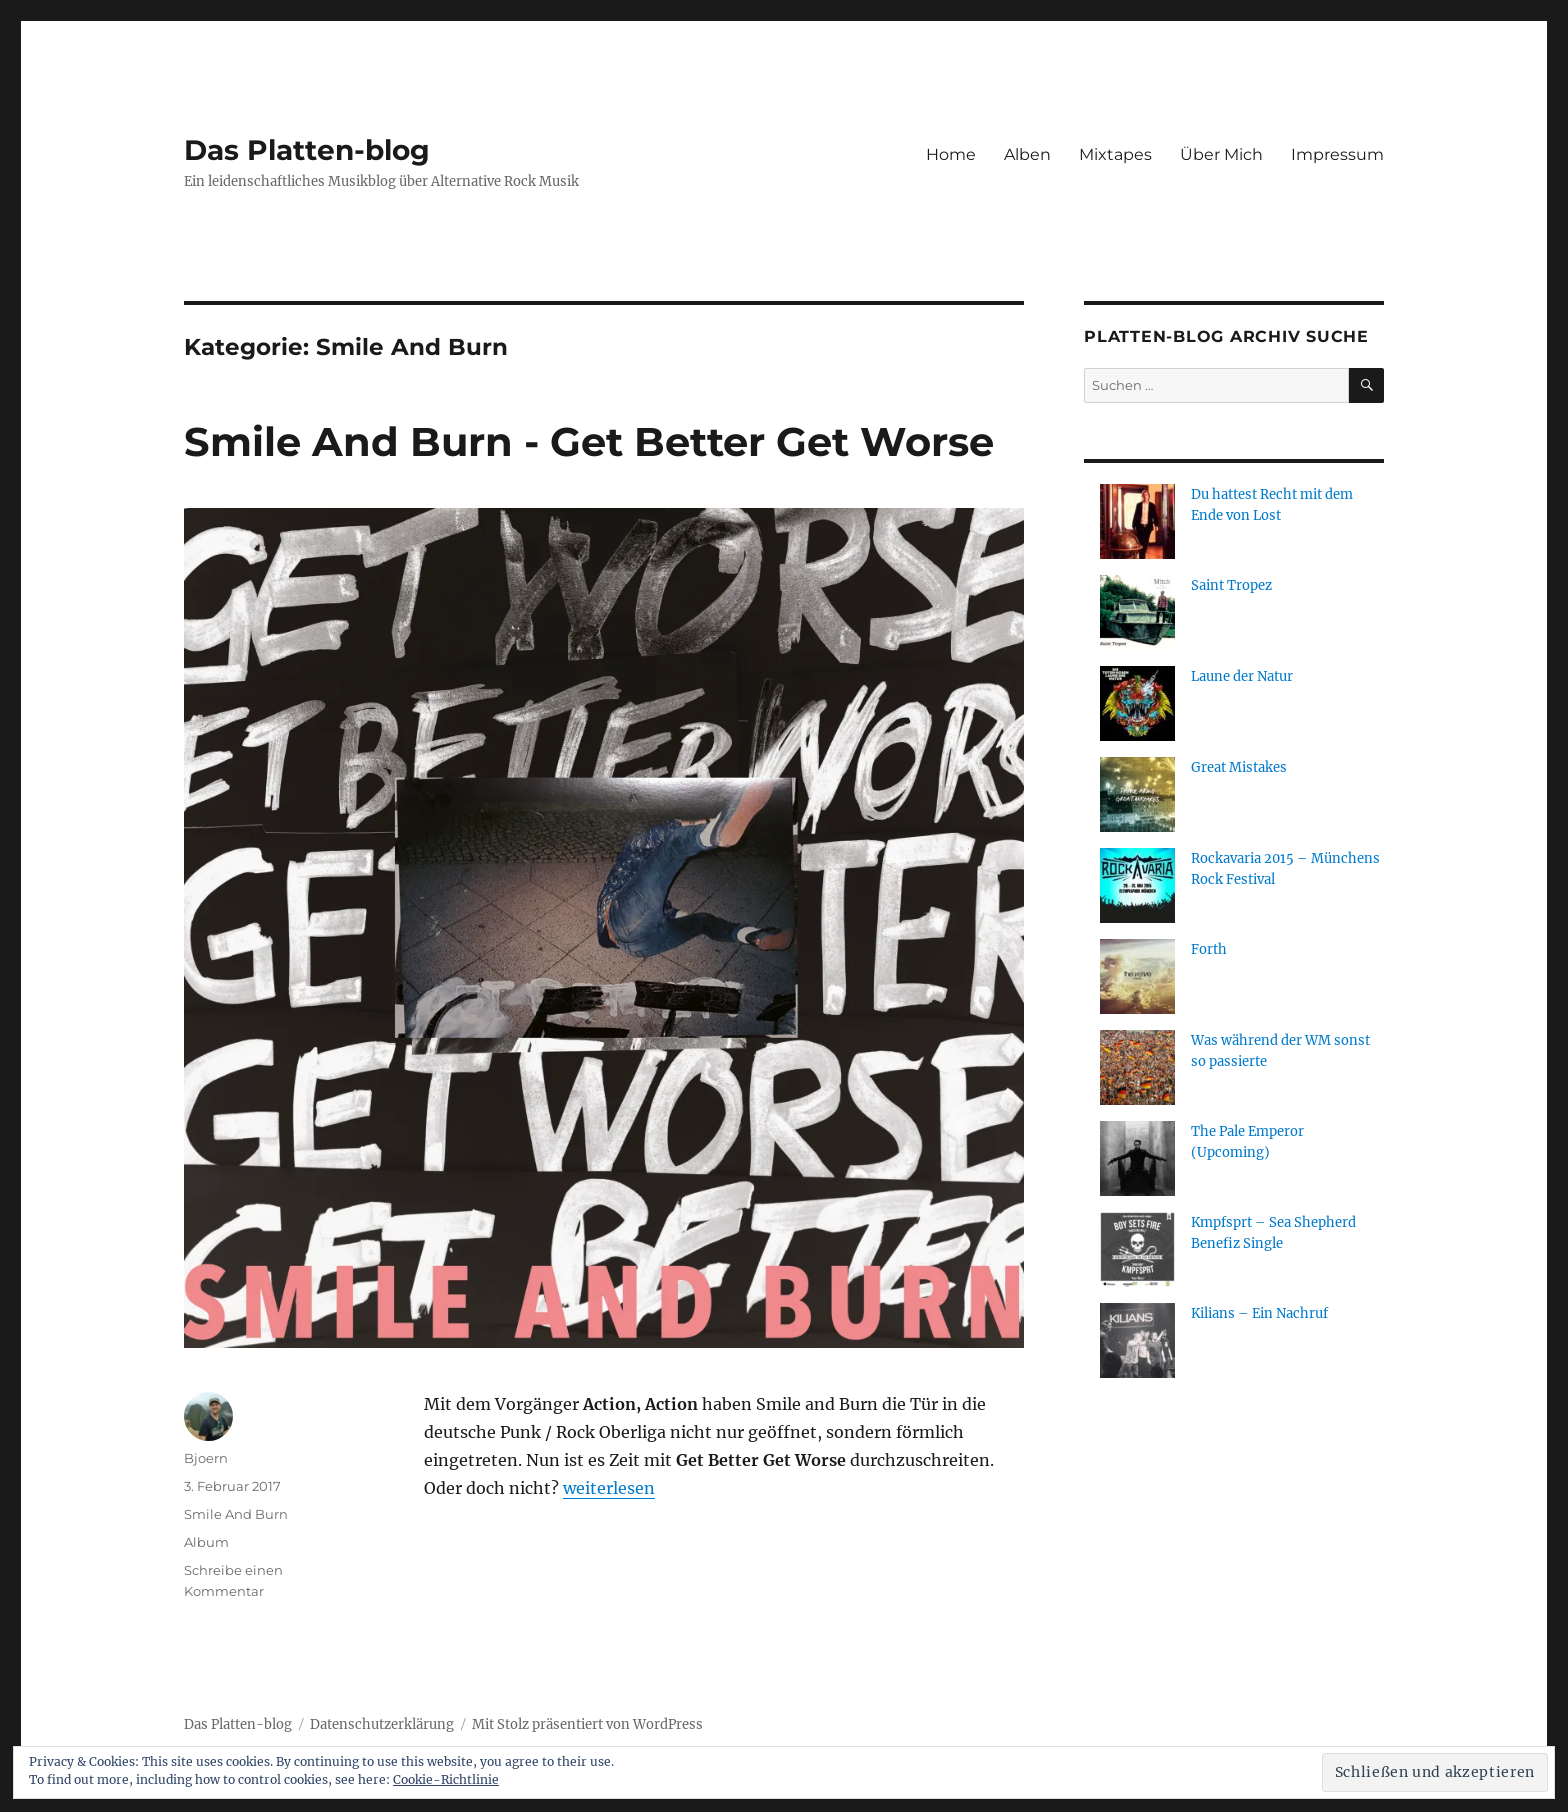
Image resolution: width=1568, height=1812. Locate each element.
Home (951, 154)
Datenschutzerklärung (382, 1724)
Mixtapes (1115, 154)
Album (206, 1542)
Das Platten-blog (307, 150)
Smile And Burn (236, 1514)
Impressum (1337, 154)
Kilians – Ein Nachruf (1259, 1313)
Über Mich (1221, 154)
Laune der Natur (1242, 676)
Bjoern (206, 1458)
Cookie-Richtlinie (446, 1779)
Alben (1027, 154)
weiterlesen (609, 1488)
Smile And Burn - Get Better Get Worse (589, 441)
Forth (1209, 949)
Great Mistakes (1239, 767)
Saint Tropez (1231, 585)
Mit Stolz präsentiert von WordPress (587, 1724)
